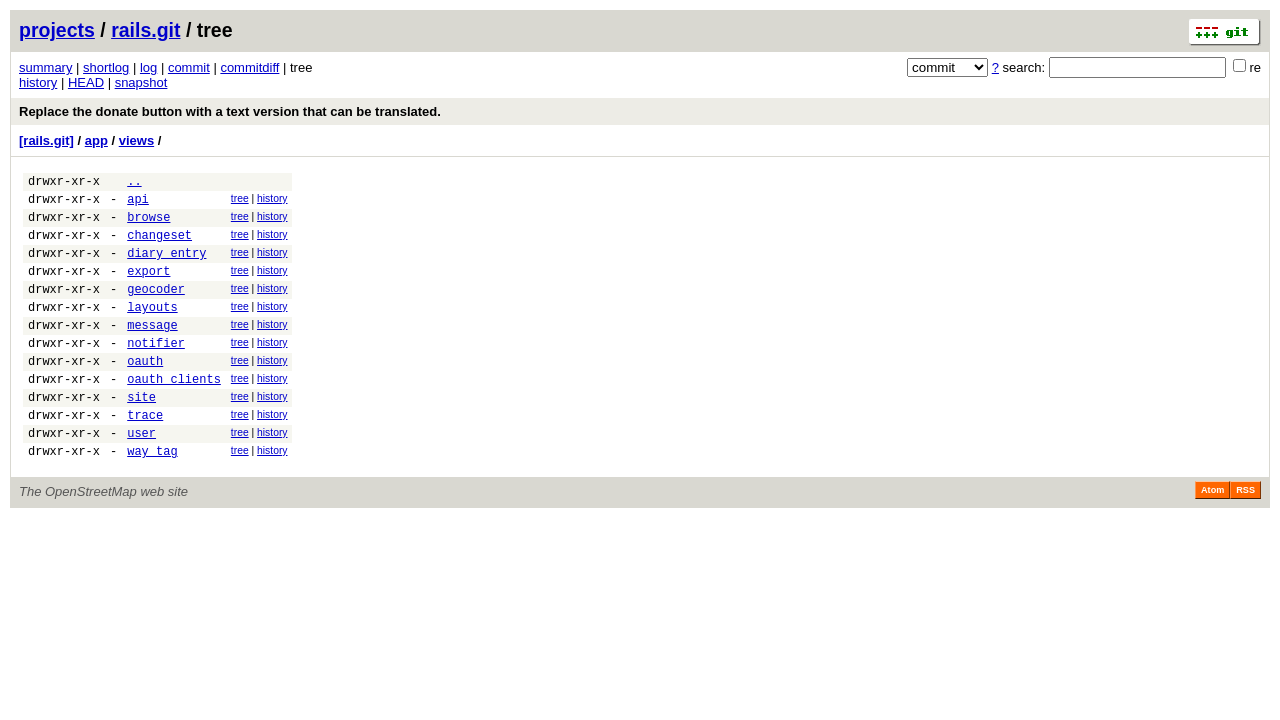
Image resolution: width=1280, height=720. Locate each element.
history (38, 82)
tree (240, 201)
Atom (1212, 538)
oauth (145, 393)
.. (134, 183)
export (148, 288)
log (148, 67)
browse (148, 225)
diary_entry (166, 267)
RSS (1245, 538)
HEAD (86, 82)
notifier (156, 372)
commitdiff (249, 67)
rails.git (145, 30)
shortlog (106, 67)
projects (57, 30)
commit (189, 67)
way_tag (152, 498)
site (141, 435)
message (152, 351)
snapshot (141, 82)
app (96, 140)
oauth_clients (174, 414)
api (138, 204)
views (136, 140)
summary (45, 67)
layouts (152, 330)
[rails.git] (46, 140)
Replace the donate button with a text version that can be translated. (230, 111)
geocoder (156, 309)
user (141, 477)
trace (145, 456)
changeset (159, 246)
